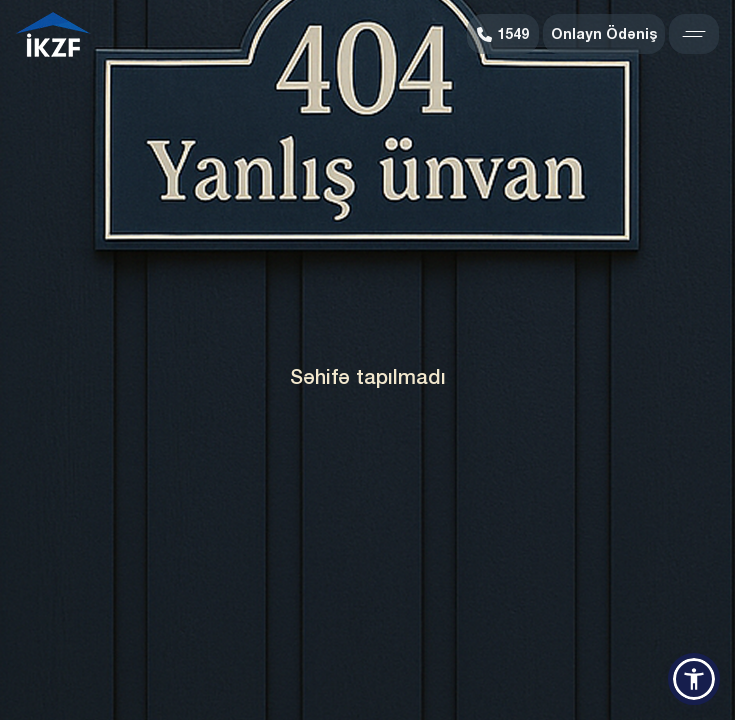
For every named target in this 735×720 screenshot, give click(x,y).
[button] (694, 679)
